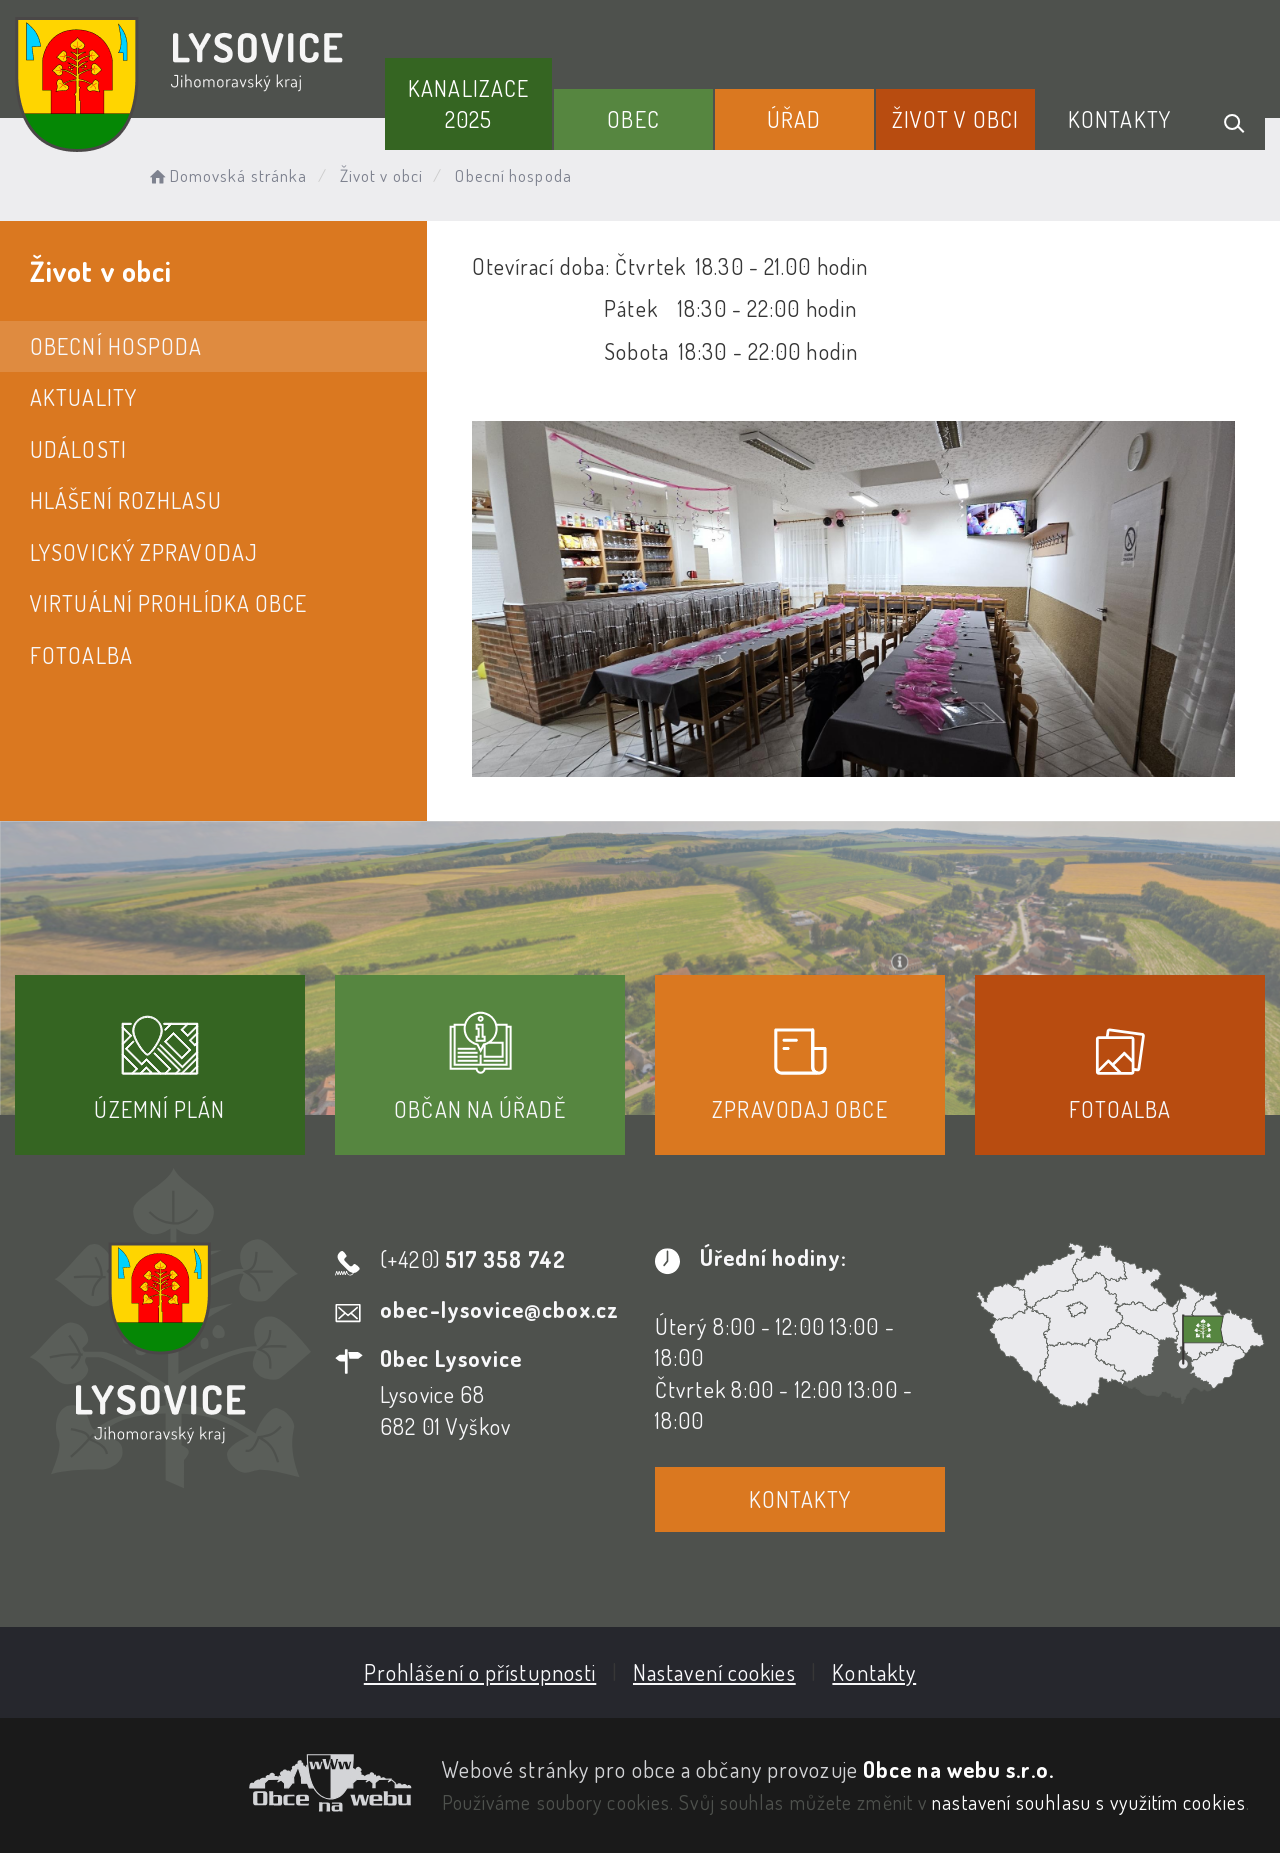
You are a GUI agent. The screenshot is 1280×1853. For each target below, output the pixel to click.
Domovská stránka (226, 175)
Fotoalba (81, 655)
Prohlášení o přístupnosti (480, 1672)
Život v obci (955, 119)
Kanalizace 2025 (468, 103)
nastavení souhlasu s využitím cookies (1089, 1802)
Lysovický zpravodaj (144, 552)
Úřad (794, 119)
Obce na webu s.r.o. (958, 1769)
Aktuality (83, 397)
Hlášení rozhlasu (126, 500)
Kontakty (1119, 119)
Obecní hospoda (116, 346)
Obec (633, 119)
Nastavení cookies (714, 1672)
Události (78, 449)
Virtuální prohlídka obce (168, 603)
